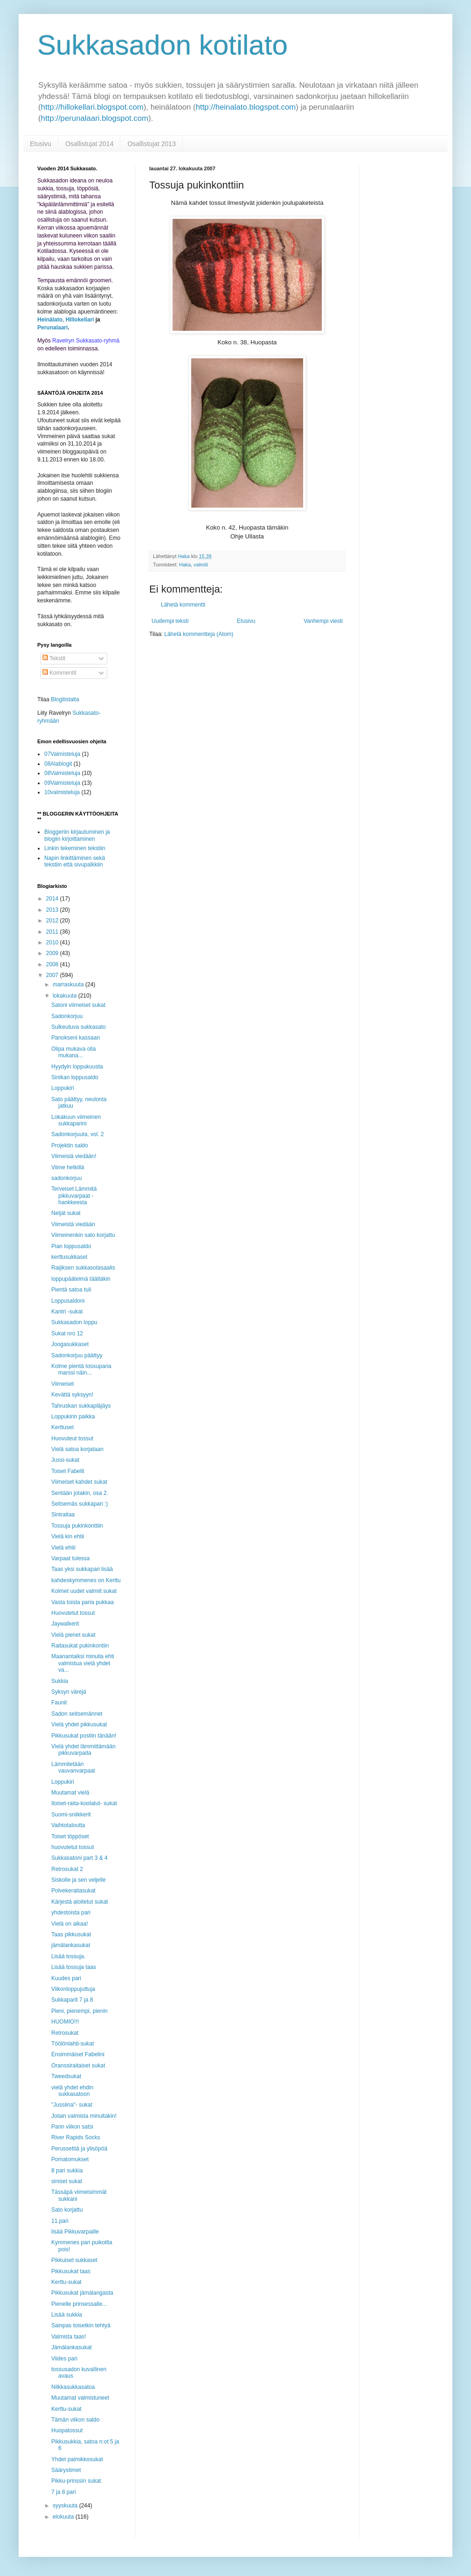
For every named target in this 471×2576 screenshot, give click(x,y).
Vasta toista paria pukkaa (82, 1602)
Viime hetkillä (67, 1167)
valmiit (201, 564)
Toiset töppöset (70, 1836)
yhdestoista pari (70, 1912)
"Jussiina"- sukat (71, 2104)
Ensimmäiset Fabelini (77, 2054)
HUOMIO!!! (65, 2021)
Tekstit (53, 658)
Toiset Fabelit (67, 1471)
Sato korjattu (67, 2209)
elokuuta (64, 2516)
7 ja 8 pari (63, 2492)
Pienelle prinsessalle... (79, 2304)
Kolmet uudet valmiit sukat (84, 1591)
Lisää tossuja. (68, 1956)
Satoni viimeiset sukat (78, 1005)
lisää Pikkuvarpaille (75, 2231)
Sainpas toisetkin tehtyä (81, 2325)
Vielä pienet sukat (73, 1635)
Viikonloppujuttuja (73, 1989)
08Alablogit (58, 764)
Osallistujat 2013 (151, 143)
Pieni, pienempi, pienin (79, 2011)
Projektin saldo (69, 1145)
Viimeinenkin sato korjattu (83, 1235)
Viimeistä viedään (73, 1224)
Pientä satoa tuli (71, 1289)
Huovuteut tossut (72, 1438)
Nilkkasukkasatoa (73, 2387)
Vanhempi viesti (323, 621)
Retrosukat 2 (67, 1869)
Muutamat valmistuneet (80, 2397)
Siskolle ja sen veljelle (78, 1880)
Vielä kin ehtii (67, 1536)
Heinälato (49, 319)
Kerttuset (62, 1427)
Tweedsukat (66, 2076)
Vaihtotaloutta (68, 1825)
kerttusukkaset (69, 1257)
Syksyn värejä (68, 1692)
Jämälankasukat (71, 2347)
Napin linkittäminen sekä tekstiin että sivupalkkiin (74, 861)
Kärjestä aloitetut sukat (79, 1902)
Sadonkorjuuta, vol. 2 (77, 1134)
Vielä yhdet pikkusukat (79, 1724)
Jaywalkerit (65, 1623)
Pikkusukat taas (70, 2271)
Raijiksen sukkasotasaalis (83, 1267)
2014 (53, 898)
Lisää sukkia (66, 2314)
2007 (53, 975)
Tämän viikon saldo (75, 2419)
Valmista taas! (68, 2336)
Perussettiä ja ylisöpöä (79, 2148)
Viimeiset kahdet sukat (79, 1482)
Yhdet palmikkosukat (77, 2459)
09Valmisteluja (62, 783)
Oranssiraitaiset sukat (78, 2065)
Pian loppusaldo (71, 1246)
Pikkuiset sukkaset (74, 2260)
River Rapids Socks (75, 2137)
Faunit (59, 1702)
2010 (53, 942)
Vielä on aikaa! (69, 1923)
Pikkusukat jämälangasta (82, 2293)
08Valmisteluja (62, 773)
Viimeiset (62, 1384)
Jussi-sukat (65, 1460)
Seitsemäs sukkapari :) (79, 1504)
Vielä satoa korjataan (77, 1449)
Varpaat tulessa (70, 1558)
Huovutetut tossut (73, 1613)
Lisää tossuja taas (73, 1967)
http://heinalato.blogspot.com (246, 107)
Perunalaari (52, 327)
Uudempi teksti (170, 621)
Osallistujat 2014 (89, 143)
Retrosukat (64, 2033)
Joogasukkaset (70, 1344)
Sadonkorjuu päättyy (76, 1355)
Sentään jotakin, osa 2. (79, 1493)
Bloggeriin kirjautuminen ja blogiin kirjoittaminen (77, 835)
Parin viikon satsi (72, 2126)
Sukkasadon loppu (74, 1322)
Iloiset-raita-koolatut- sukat (84, 1803)
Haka (185, 564)
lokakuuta (65, 995)
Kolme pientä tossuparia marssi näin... (81, 1369)
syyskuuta (66, 2505)
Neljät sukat (66, 1213)
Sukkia (59, 1681)
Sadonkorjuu (67, 1016)
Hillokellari (80, 319)
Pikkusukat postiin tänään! (83, 1735)
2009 (53, 953)
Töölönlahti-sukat (72, 2043)
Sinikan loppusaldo (74, 1077)
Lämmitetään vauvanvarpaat (73, 1767)
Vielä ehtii (63, 1547)
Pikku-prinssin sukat (76, 2481)
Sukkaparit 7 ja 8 (72, 2000)
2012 (53, 920)
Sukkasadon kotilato (162, 45)
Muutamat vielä (70, 1792)
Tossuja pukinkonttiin (77, 1525)
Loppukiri (62, 1088)
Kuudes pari (66, 1978)
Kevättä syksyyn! (72, 1394)
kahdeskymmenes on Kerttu (86, 1580)
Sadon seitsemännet (76, 1713)
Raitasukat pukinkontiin (80, 1645)
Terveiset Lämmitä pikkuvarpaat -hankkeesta (74, 1196)
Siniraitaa (63, 1514)
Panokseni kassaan (75, 1037)
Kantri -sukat (67, 1311)
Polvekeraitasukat (73, 1890)
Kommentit (59, 673)
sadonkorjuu (66, 1178)
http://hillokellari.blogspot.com (92, 107)
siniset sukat (66, 2181)
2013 (53, 910)
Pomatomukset (70, 2159)
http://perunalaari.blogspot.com (94, 118)
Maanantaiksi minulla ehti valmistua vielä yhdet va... (82, 1663)
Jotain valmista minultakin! (84, 2116)
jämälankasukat (70, 1945)
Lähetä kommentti (183, 604)
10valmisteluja (62, 792)
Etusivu (40, 143)
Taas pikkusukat (71, 1934)
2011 (53, 931)
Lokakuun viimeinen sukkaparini (76, 1120)
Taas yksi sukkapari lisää (82, 1569)
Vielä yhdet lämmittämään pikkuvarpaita (83, 1749)
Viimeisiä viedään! (74, 1156)
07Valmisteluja (62, 754)
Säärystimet (66, 2470)
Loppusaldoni (67, 1301)
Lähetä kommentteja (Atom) (198, 634)
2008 (53, 964)
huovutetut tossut (72, 1847)
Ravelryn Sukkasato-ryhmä (85, 340)
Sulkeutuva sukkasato (78, 1027)
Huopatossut (67, 2430)
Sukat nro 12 (67, 1333)
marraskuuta (69, 984)
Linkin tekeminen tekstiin (74, 848)
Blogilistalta (65, 699)
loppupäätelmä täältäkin (81, 1279)
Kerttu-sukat (66, 2282)
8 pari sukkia (67, 2170)
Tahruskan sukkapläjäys (81, 1406)
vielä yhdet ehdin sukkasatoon (72, 2090)
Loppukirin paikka (73, 1416)
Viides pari (64, 2358)
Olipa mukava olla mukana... (73, 1052)
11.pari (60, 2221)
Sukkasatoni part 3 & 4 (79, 1858)
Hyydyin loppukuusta (77, 1066)
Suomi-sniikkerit (71, 1814)
